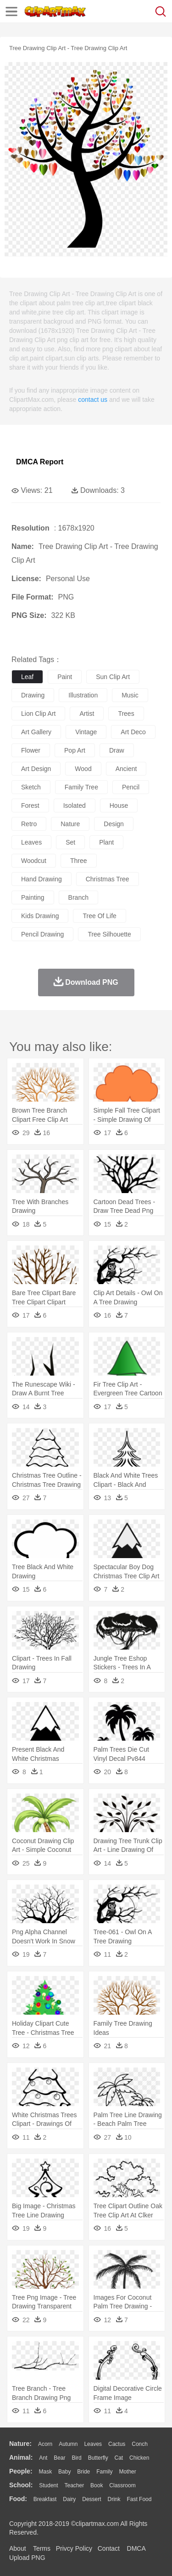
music (130, 695)
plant (106, 842)
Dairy (69, 2499)
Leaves (93, 2444)
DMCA (136, 2548)
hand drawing (41, 879)
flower (30, 750)
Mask (45, 2471)
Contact (109, 2548)
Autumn (68, 2444)
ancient (126, 768)
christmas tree (107, 879)
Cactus (116, 2444)
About (17, 2548)
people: (21, 2471)
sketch (31, 787)
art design (36, 768)
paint (64, 676)
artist (86, 713)
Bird (76, 2458)
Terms (41, 2548)
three (78, 860)
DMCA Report (39, 462)
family (104, 2471)
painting (32, 897)
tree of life (99, 916)
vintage (86, 732)
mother (127, 2471)
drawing (32, 695)
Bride (83, 2471)
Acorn (45, 2444)
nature (70, 824)
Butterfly (98, 2458)
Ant (43, 2458)
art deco (133, 732)
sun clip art (113, 676)
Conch (140, 2444)
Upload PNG (27, 2557)
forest (30, 805)
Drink (114, 2499)
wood (83, 768)
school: (21, 2485)
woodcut (33, 860)
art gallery (36, 732)
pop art (74, 750)
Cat (119, 2458)
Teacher (74, 2485)
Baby (64, 2471)
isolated (74, 805)
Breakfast (45, 2499)
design (114, 824)
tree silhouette (109, 934)
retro (29, 824)
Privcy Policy (74, 2548)
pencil (130, 787)
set (70, 842)
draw (116, 750)
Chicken (139, 2458)
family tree (81, 787)
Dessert (91, 2499)
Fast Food (139, 2499)
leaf (27, 676)
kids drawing (40, 916)
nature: (20, 2443)
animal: (21, 2457)
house (119, 805)
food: (18, 2498)
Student (48, 2485)
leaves (31, 842)
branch (78, 897)
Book (96, 2485)
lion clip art (38, 713)
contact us (92, 399)
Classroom (122, 2485)
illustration (83, 695)
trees (126, 713)
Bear (59, 2458)
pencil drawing (42, 934)
